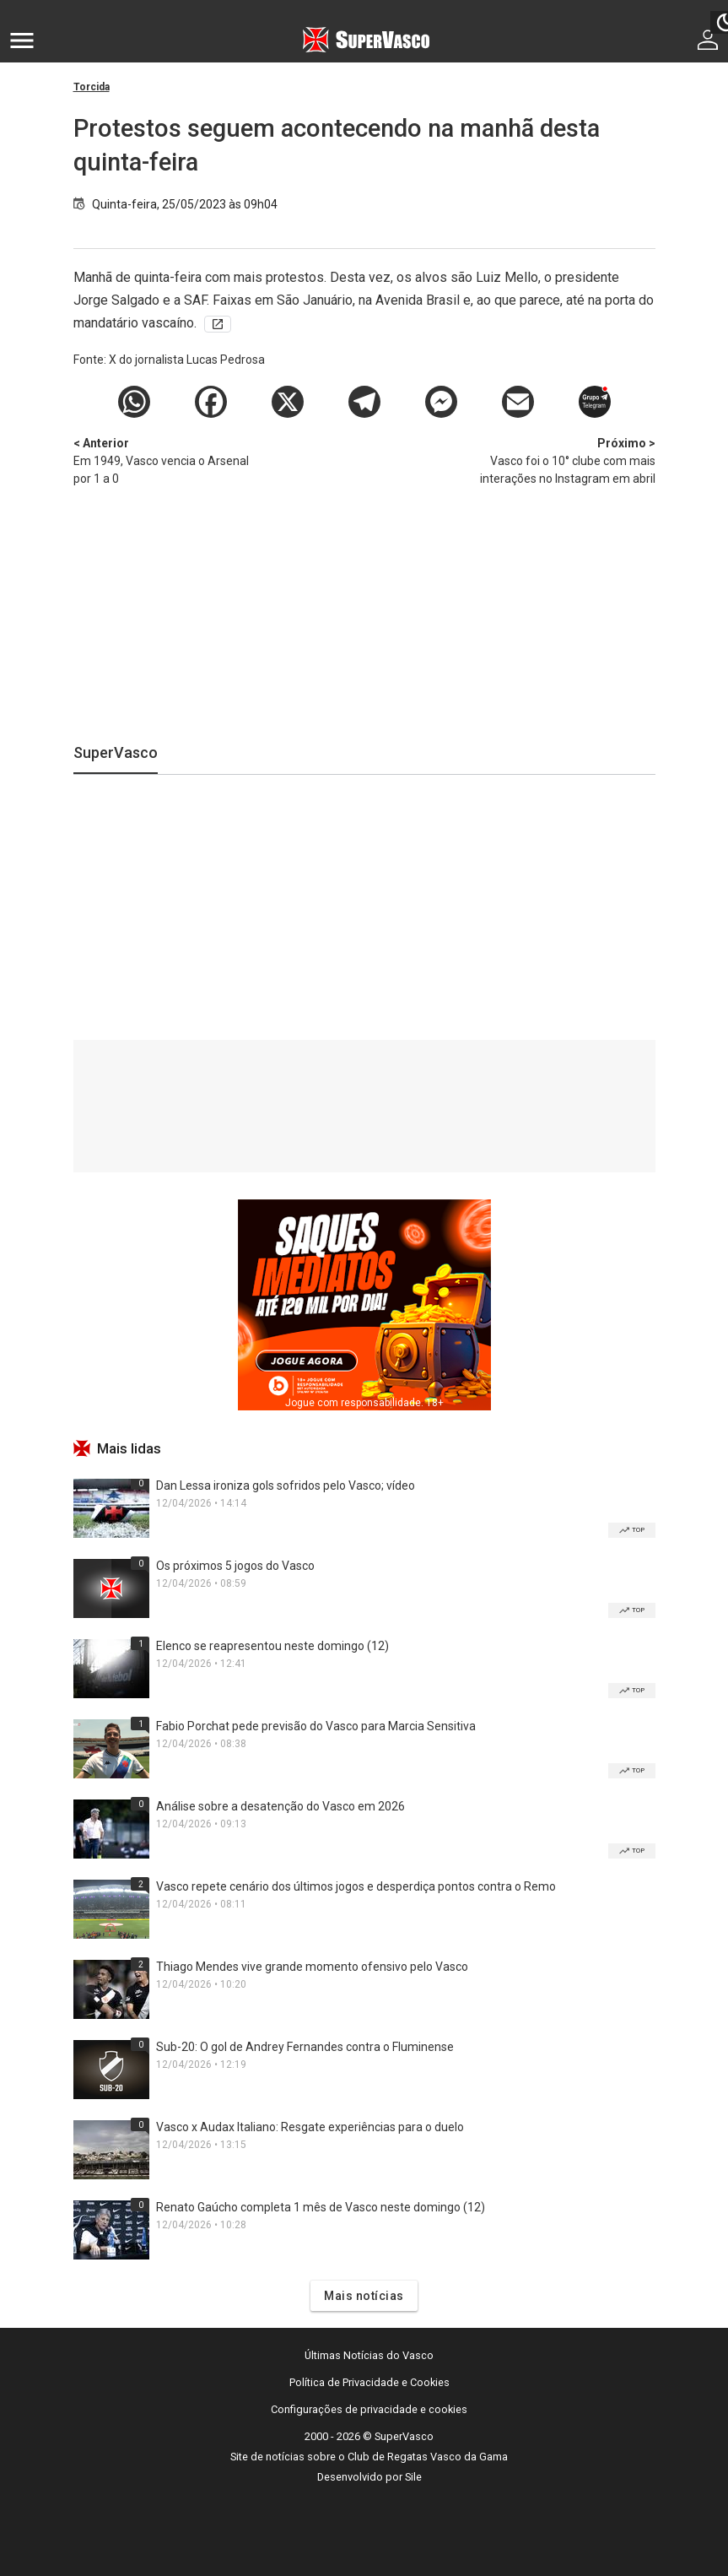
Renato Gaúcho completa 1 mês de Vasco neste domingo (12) (320, 2207)
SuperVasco (115, 752)
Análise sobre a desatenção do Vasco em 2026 (280, 1806)
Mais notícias (364, 2296)
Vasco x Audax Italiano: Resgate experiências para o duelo (310, 2127)
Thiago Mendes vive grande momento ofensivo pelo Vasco (312, 1966)
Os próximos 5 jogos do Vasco (235, 1565)
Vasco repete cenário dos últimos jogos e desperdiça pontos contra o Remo (356, 1886)
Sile (413, 2476)
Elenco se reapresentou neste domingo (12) (272, 1646)
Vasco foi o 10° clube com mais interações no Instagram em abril (566, 460)
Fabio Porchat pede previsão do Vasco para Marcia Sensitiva (316, 1726)
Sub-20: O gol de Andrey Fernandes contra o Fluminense (305, 2047)
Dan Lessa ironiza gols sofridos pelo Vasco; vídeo (285, 1485)
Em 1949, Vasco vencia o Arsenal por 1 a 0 (162, 460)
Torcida (91, 87)
